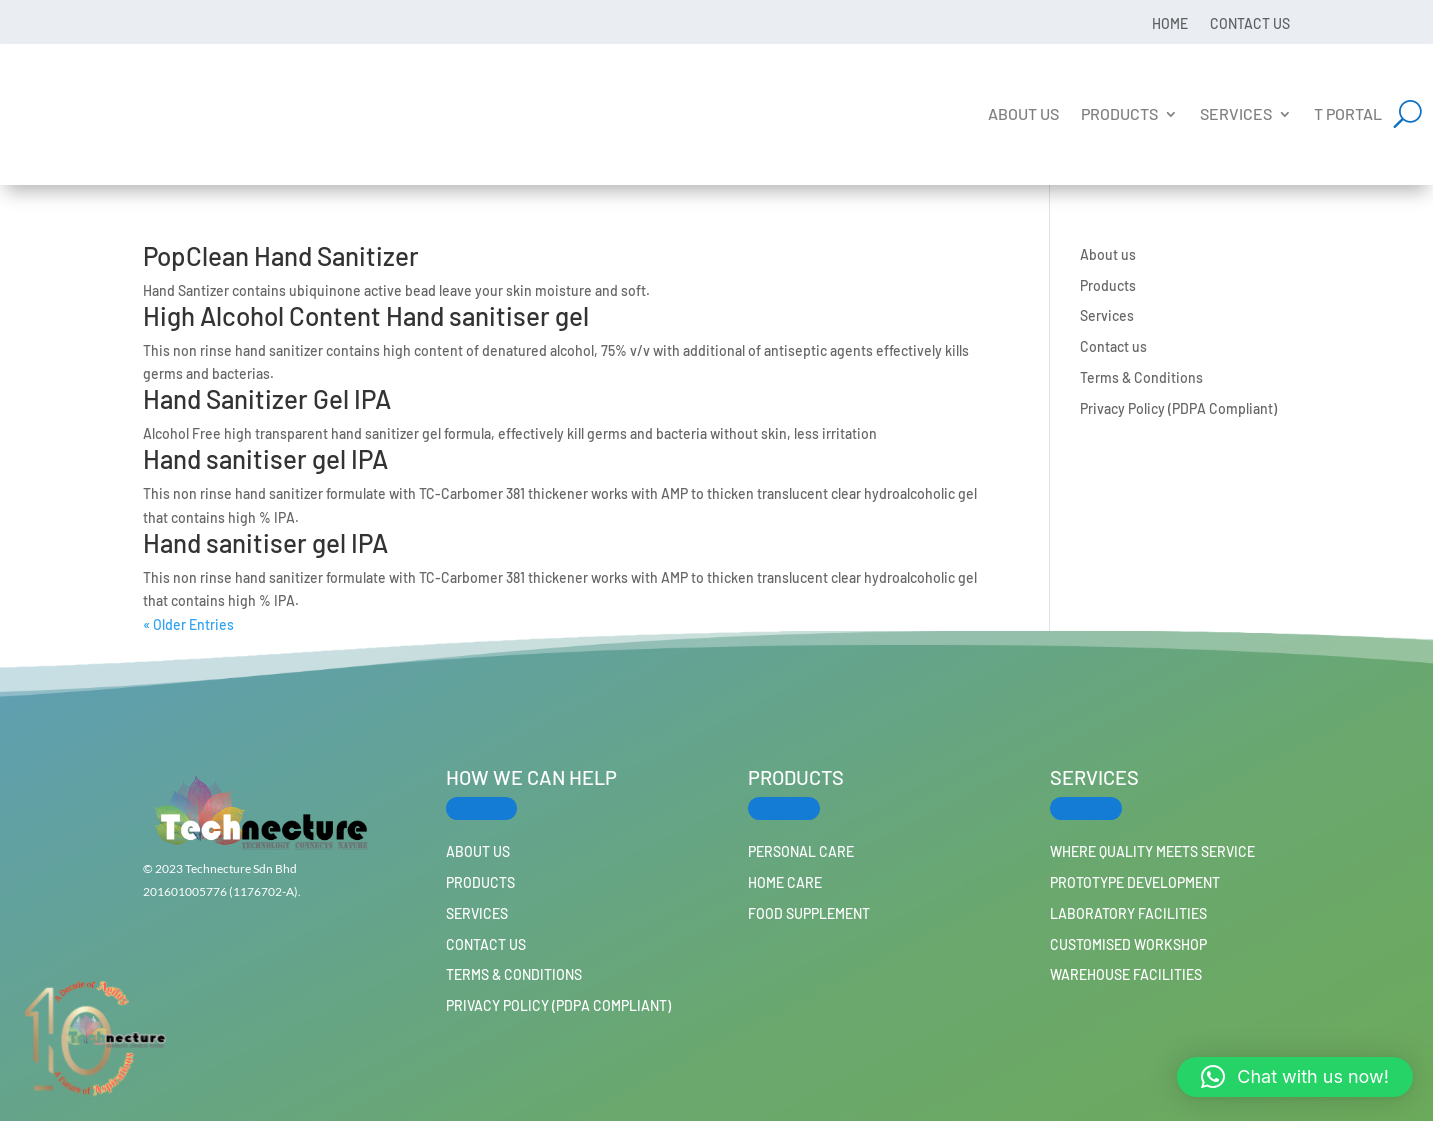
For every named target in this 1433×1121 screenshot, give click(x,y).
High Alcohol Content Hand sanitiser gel (366, 315)
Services (1236, 113)
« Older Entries (188, 624)
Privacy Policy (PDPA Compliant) (1178, 408)
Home (1170, 23)
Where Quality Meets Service (1152, 851)
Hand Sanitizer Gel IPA (267, 398)
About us (1023, 113)
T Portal (1348, 113)
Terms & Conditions (1141, 377)
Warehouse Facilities (1126, 974)
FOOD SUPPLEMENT (809, 913)
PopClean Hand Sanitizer (281, 255)
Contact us (1250, 23)
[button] (1295, 1077)
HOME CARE (785, 882)
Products (1119, 113)
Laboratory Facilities (1128, 913)
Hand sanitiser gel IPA (265, 458)
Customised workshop (1128, 944)
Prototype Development (1135, 882)
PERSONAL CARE (801, 851)
